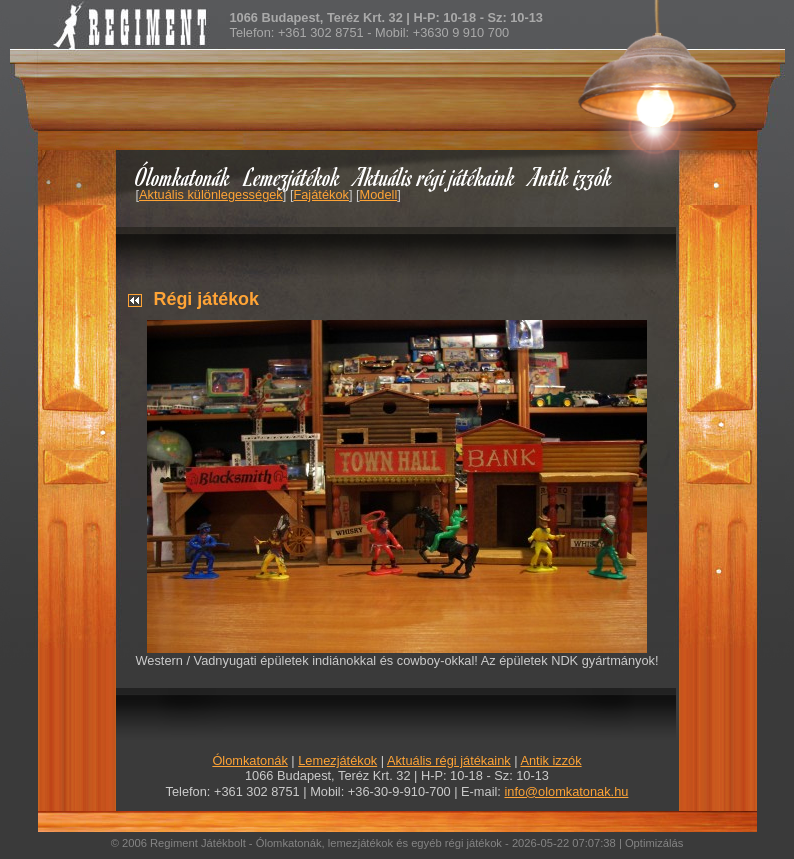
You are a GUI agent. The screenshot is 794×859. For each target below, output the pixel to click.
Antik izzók (571, 176)
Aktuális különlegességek (211, 194)
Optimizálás (654, 843)
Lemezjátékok (292, 176)
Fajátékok (320, 194)
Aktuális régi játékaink (435, 176)
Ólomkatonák (182, 176)
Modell (379, 194)
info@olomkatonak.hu (566, 791)
